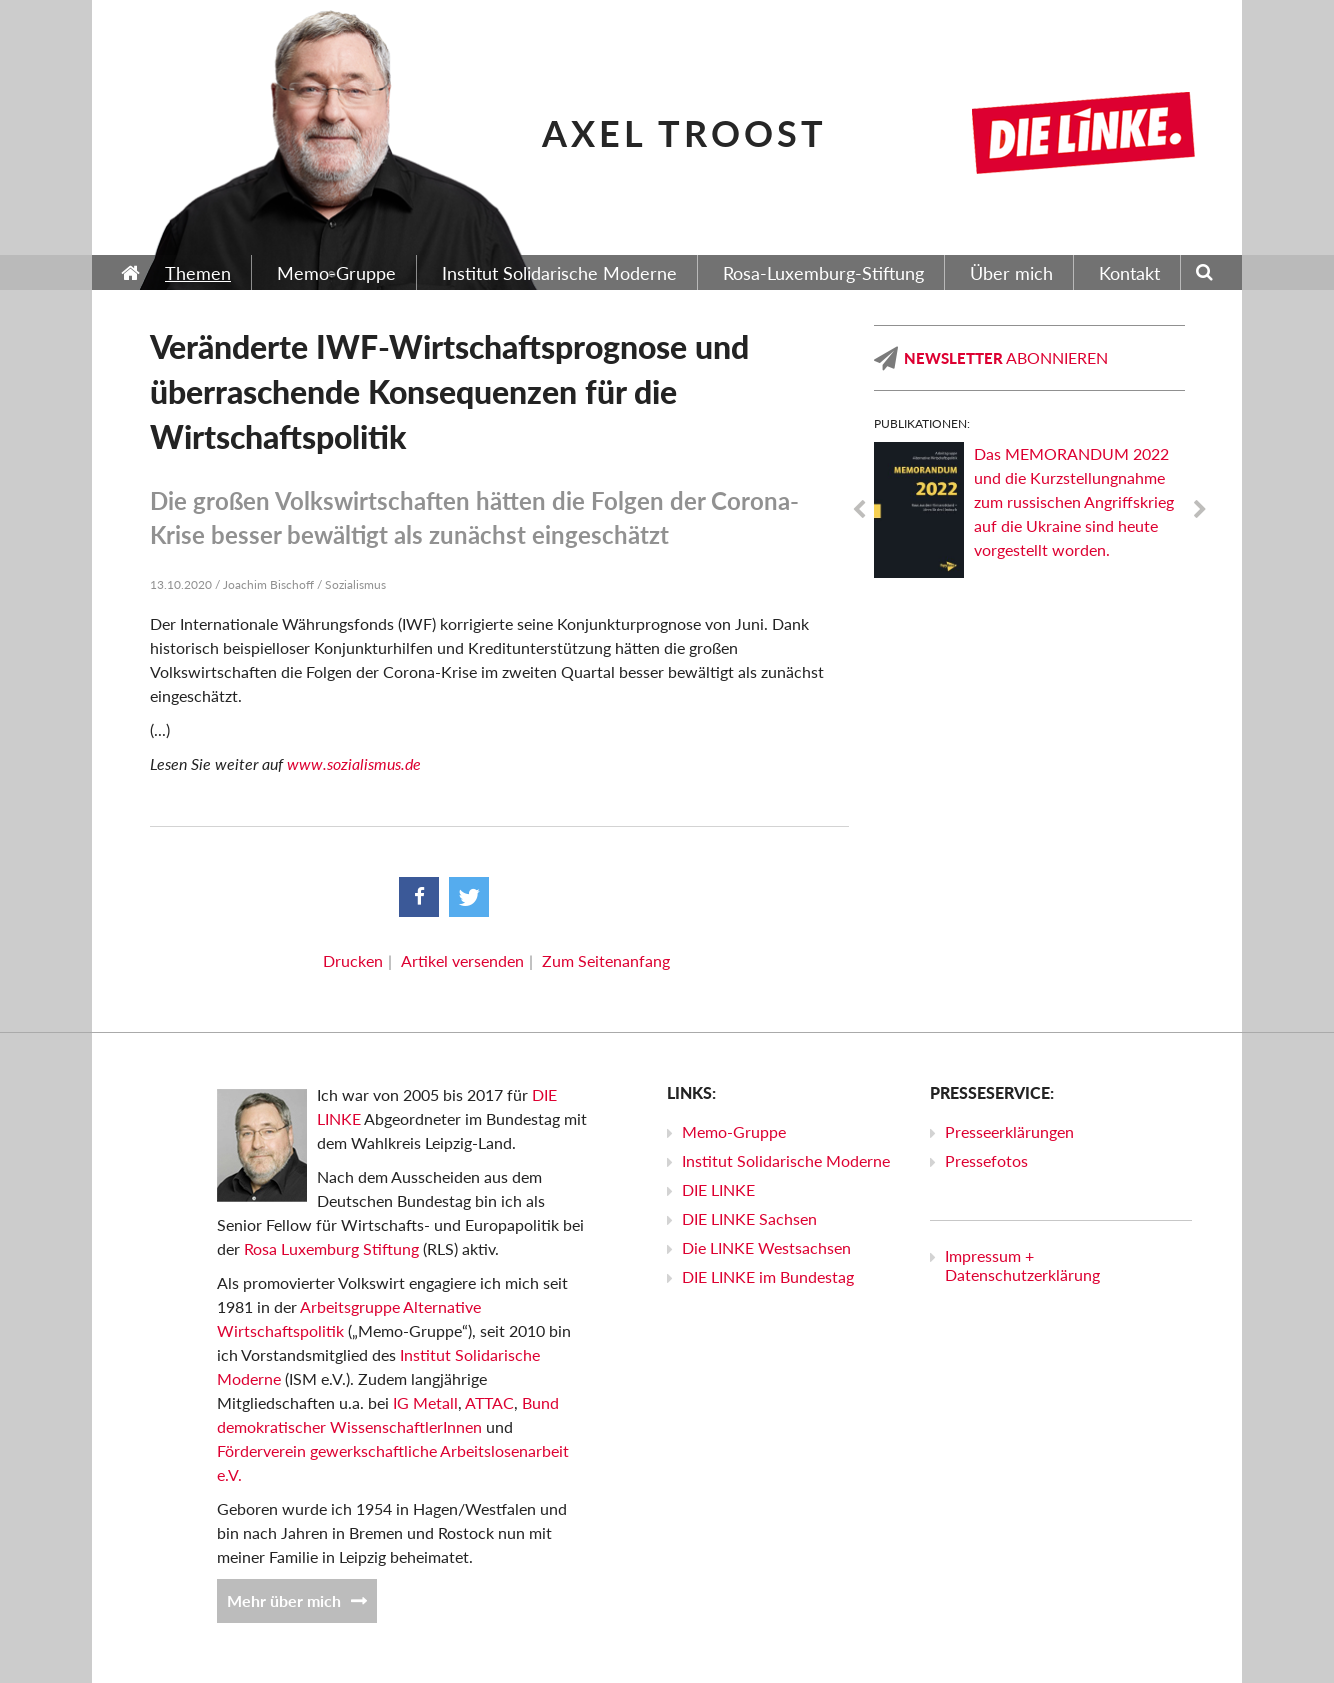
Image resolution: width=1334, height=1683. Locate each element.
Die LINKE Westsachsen (766, 1247)
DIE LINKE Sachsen (749, 1218)
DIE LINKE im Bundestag (768, 1276)
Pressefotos (986, 1160)
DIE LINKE (718, 1189)
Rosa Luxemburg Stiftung (331, 1248)
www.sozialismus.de (354, 763)
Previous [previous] (859, 510)
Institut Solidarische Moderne (786, 1160)
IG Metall (425, 1402)
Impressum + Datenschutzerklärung (1022, 1265)
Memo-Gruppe (734, 1131)
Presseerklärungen (1009, 1131)
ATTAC (489, 1402)
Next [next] (1200, 510)
